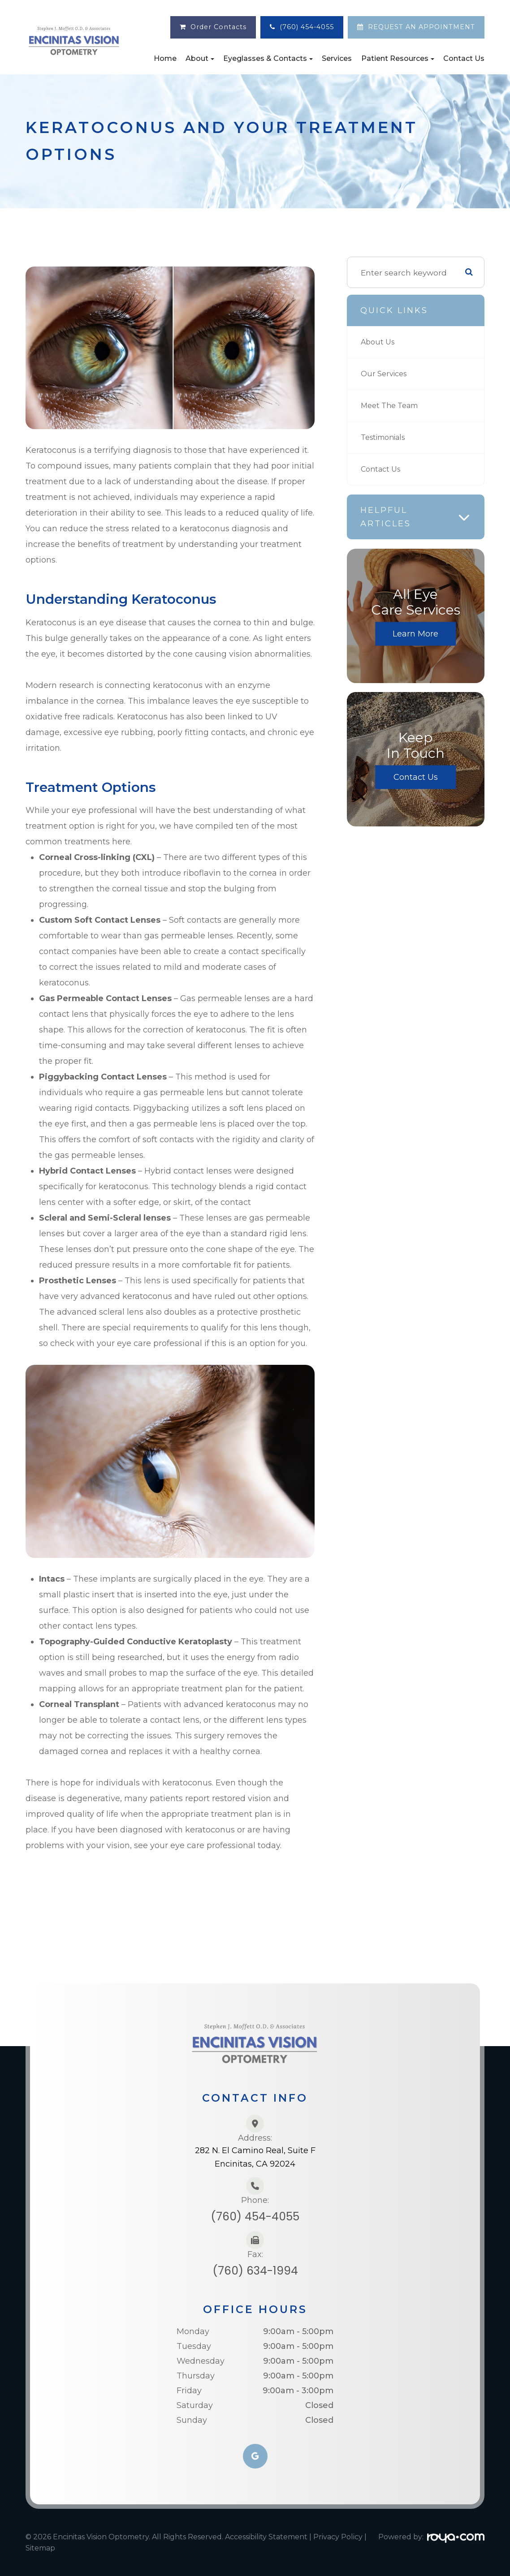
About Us (379, 342)
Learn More (415, 634)
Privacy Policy (338, 2537)
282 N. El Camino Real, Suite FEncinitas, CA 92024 (255, 2157)
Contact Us (463, 58)
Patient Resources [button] (397, 58)
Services (337, 58)
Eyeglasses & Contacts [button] (268, 58)
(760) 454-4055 (307, 27)
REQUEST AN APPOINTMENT (421, 27)
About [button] (200, 58)
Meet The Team (392, 405)
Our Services (385, 373)
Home (165, 58)
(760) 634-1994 (255, 2271)
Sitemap (40, 2548)
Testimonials (386, 437)
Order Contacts (218, 27)
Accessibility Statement (266, 2537)
